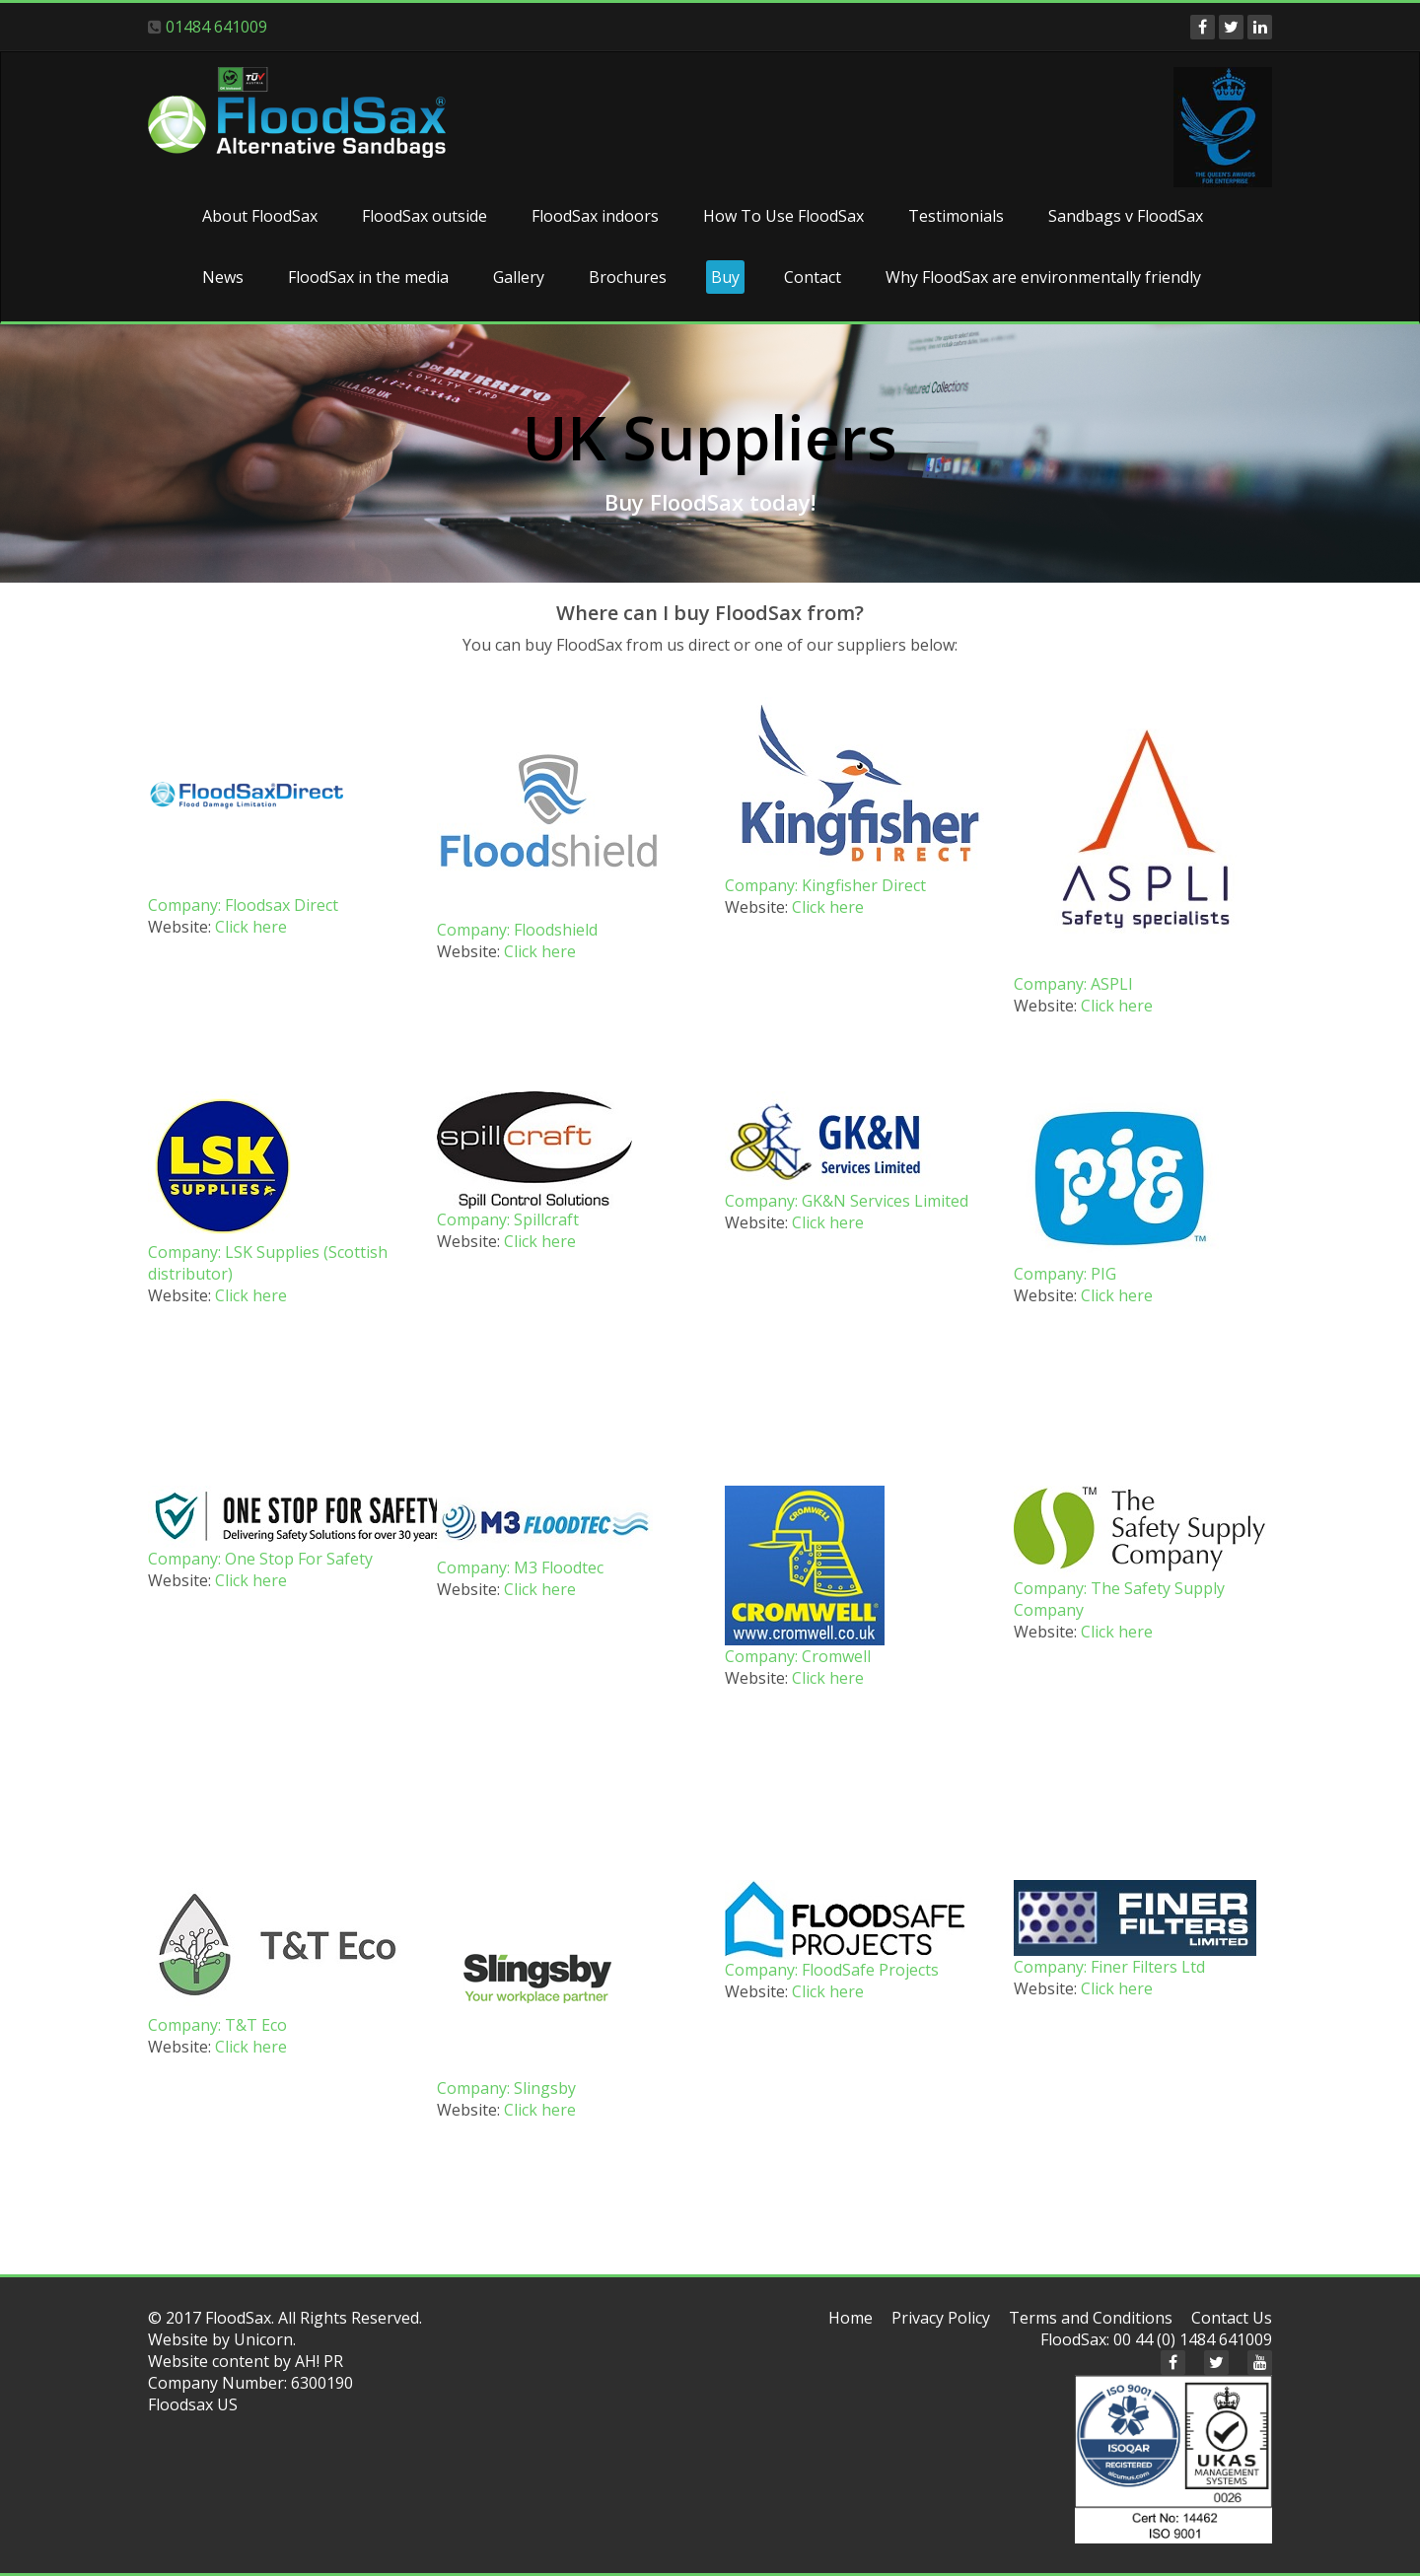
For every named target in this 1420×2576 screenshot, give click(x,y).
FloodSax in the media (368, 277)
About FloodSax (260, 216)
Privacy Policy (940, 2318)
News (223, 277)
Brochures (628, 277)
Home (850, 2318)
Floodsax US (193, 2404)
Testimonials (956, 216)
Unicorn (263, 2339)
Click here (251, 927)
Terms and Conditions (1090, 2318)
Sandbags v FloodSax (1125, 216)
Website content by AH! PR (245, 2361)
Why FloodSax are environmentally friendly (1043, 277)
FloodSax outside (424, 216)
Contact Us (1231, 2318)
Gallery (518, 277)
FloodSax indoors (595, 216)
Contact (812, 277)
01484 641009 (216, 26)
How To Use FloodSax (783, 216)
